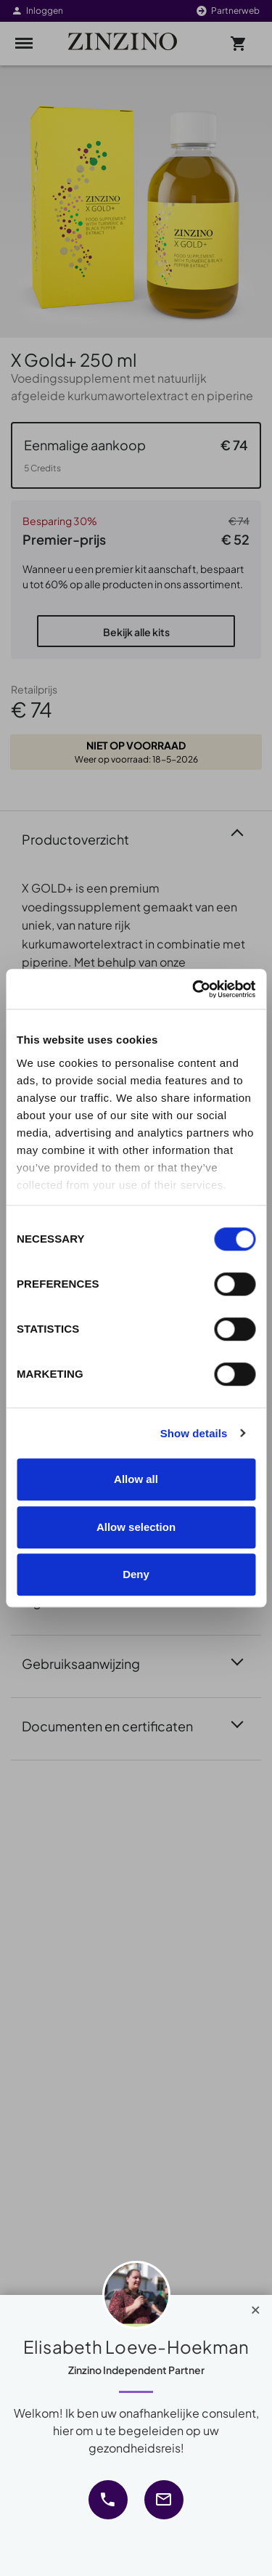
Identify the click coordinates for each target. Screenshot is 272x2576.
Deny (136, 1574)
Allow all (136, 1479)
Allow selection (136, 1527)
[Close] (255, 2306)
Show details (194, 1433)
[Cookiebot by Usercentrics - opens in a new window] (193, 989)
